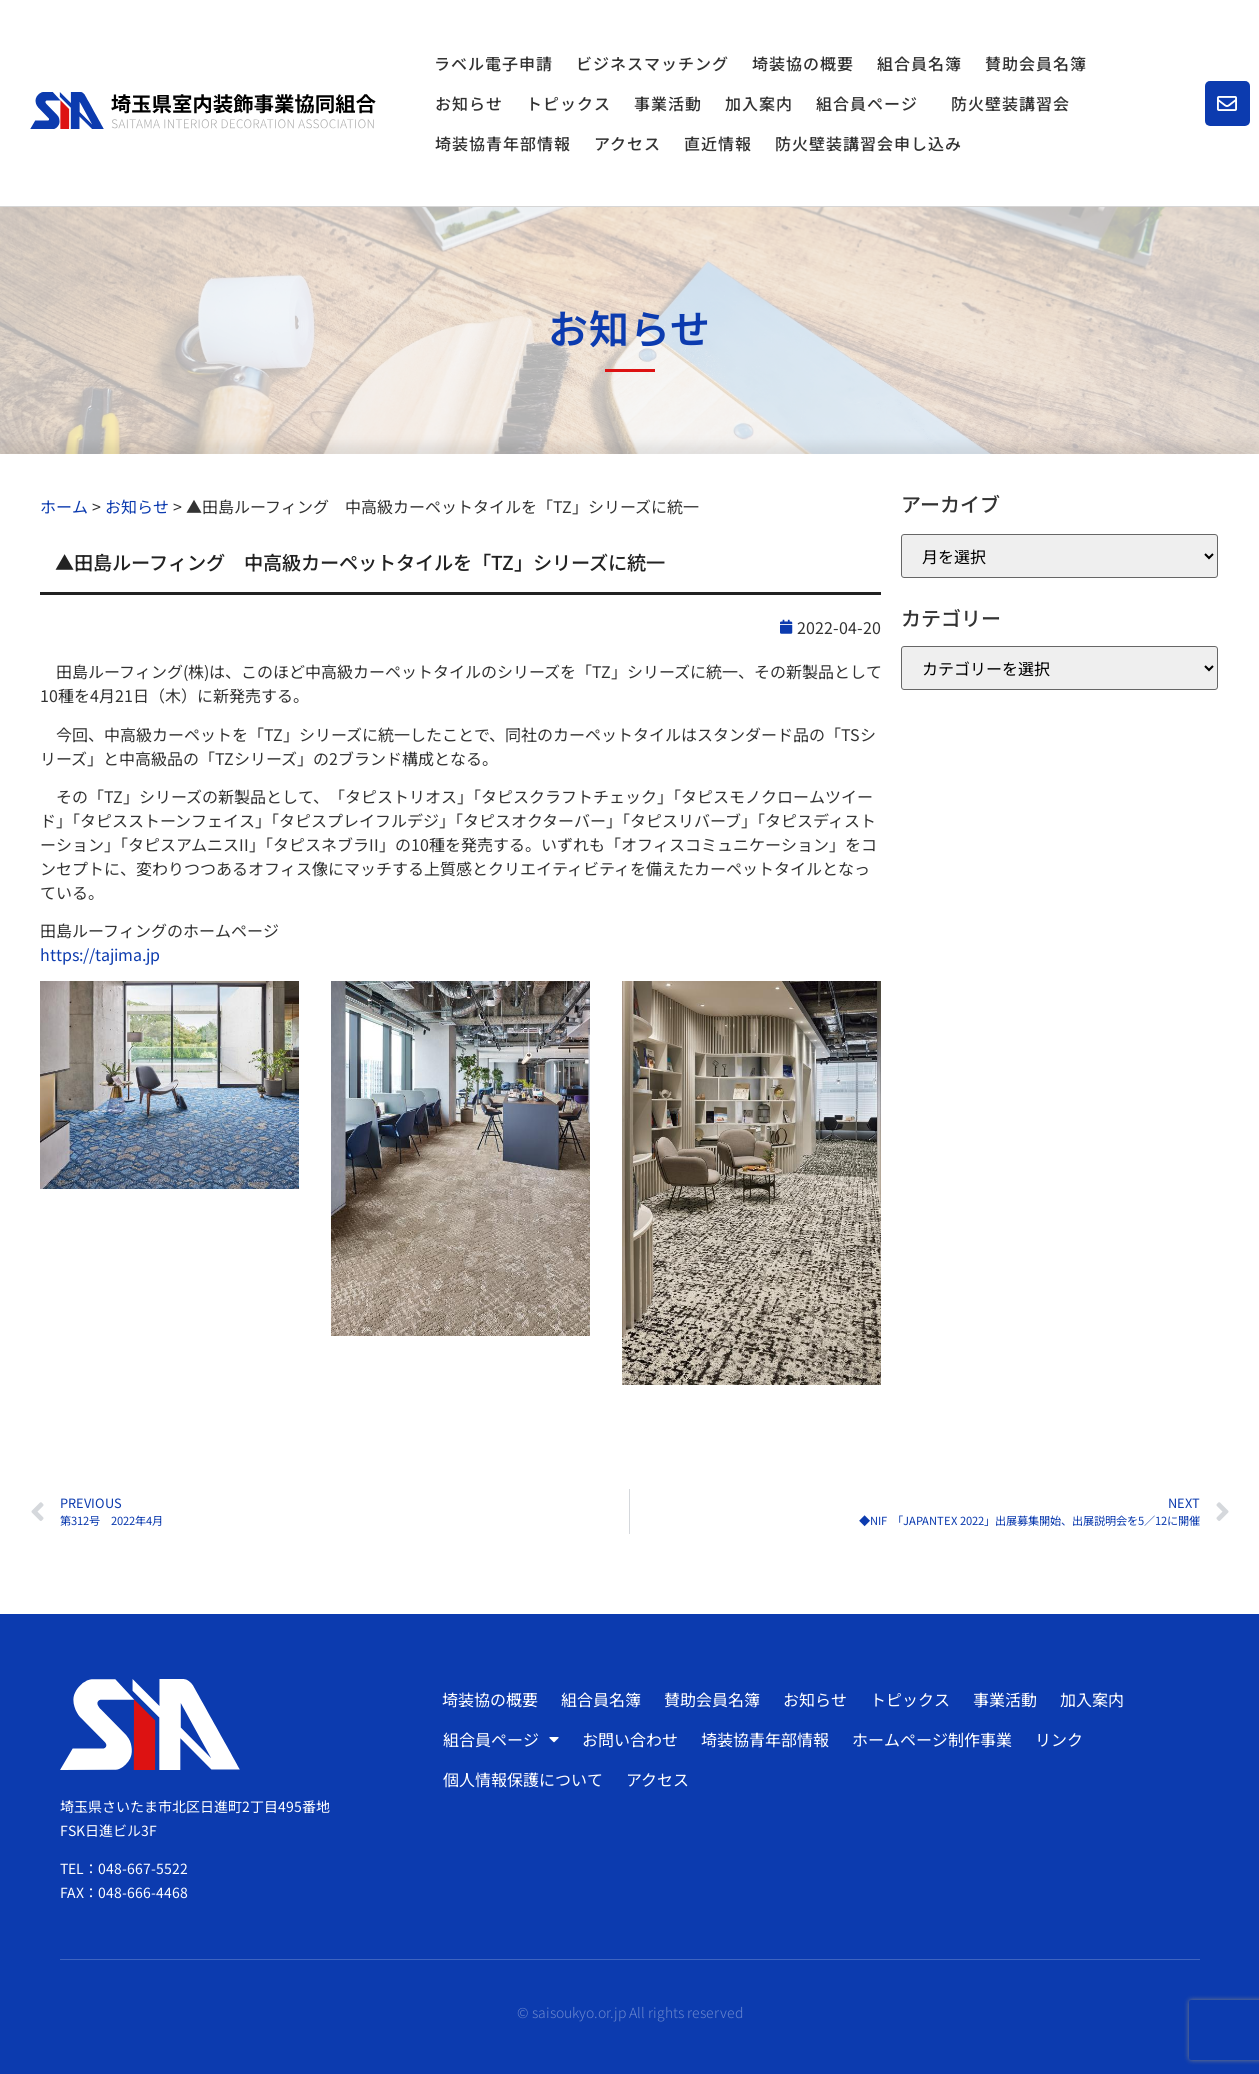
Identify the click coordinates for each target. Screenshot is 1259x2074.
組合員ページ (872, 103)
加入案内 (759, 103)
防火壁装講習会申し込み (868, 143)
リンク (1059, 1739)
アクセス (627, 143)
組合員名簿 (919, 63)
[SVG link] (203, 110)
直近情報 (718, 143)
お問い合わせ (630, 1739)
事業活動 (668, 103)
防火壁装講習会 (1010, 103)
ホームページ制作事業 (932, 1739)
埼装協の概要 (803, 63)
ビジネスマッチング (652, 63)
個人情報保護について (523, 1779)
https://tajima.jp (100, 954)
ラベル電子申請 (493, 63)
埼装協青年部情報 (503, 143)
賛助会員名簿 (1036, 63)
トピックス (568, 103)
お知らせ (469, 103)
